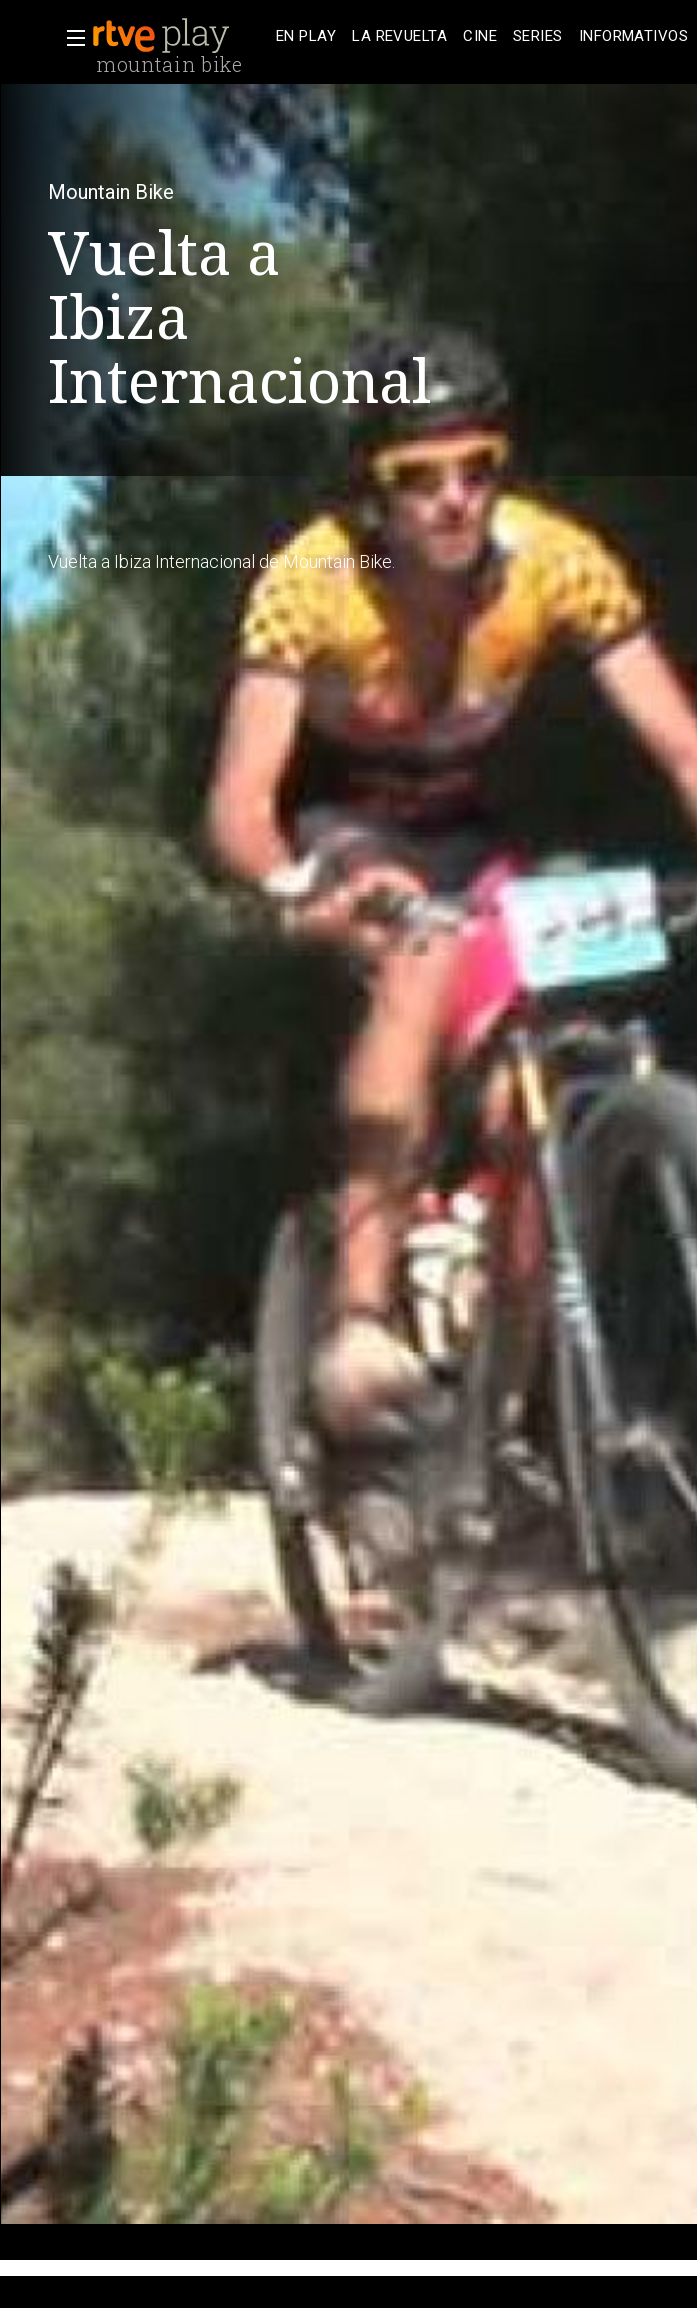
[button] (70, 38)
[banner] (180, 36)
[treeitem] (306, 36)
